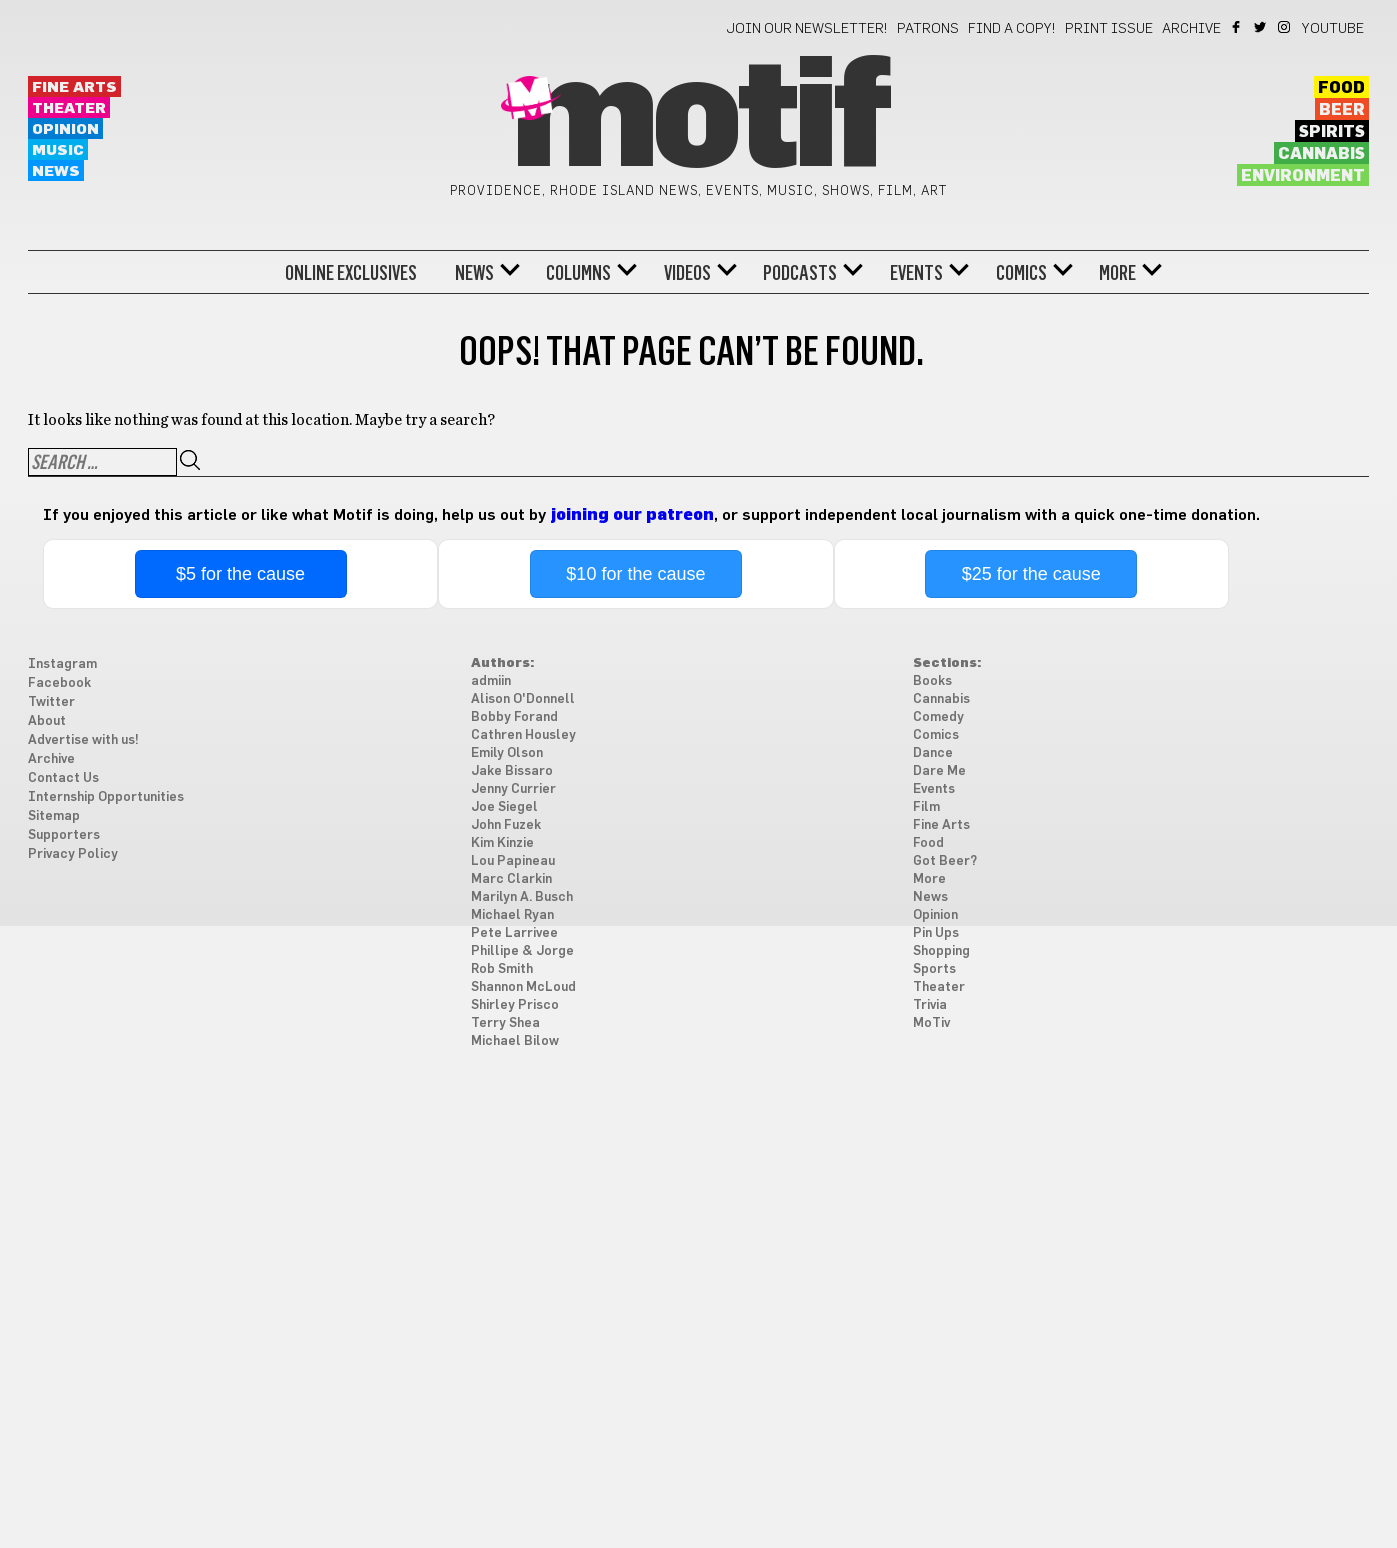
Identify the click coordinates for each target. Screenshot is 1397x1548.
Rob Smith (502, 969)
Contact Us (63, 778)
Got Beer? (945, 861)
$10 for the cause (635, 574)
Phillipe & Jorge (522, 951)
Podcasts (800, 273)
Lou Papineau (513, 861)
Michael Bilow (515, 1041)
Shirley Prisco (515, 1005)
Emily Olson (507, 753)
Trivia (930, 1005)
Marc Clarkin (511, 879)
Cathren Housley (523, 735)
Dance (933, 753)
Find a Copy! (1012, 29)
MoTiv (931, 1023)
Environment (1303, 176)
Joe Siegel (504, 807)
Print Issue (1109, 29)
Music (58, 150)
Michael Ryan (512, 915)
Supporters (64, 835)
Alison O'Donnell (523, 699)
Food (1341, 88)
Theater (69, 108)
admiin (491, 681)
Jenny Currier (513, 789)
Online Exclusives (351, 273)
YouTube (1333, 29)
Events (916, 273)
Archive (1191, 29)
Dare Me (939, 771)
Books (932, 681)
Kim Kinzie (502, 843)
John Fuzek (506, 825)
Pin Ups (936, 933)
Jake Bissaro (512, 771)
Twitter (1261, 27)
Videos (687, 273)
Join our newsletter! (807, 29)
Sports (934, 969)
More (1117, 273)
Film (926, 807)
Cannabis (1321, 154)
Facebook (1237, 27)
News (56, 171)
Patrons (928, 29)
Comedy (938, 717)
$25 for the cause (1031, 574)
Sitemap (54, 816)
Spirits (1332, 132)
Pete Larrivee (514, 933)
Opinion (65, 129)
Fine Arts (74, 87)
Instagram (1285, 27)
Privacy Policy (73, 854)
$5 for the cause (240, 574)
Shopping (941, 951)
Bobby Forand (514, 717)
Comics (1021, 273)
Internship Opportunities (106, 797)
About (47, 721)
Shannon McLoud (523, 987)
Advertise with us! (83, 740)
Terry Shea (505, 1023)
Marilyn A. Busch (522, 897)
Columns (578, 273)
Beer (1342, 110)
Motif (698, 120)
